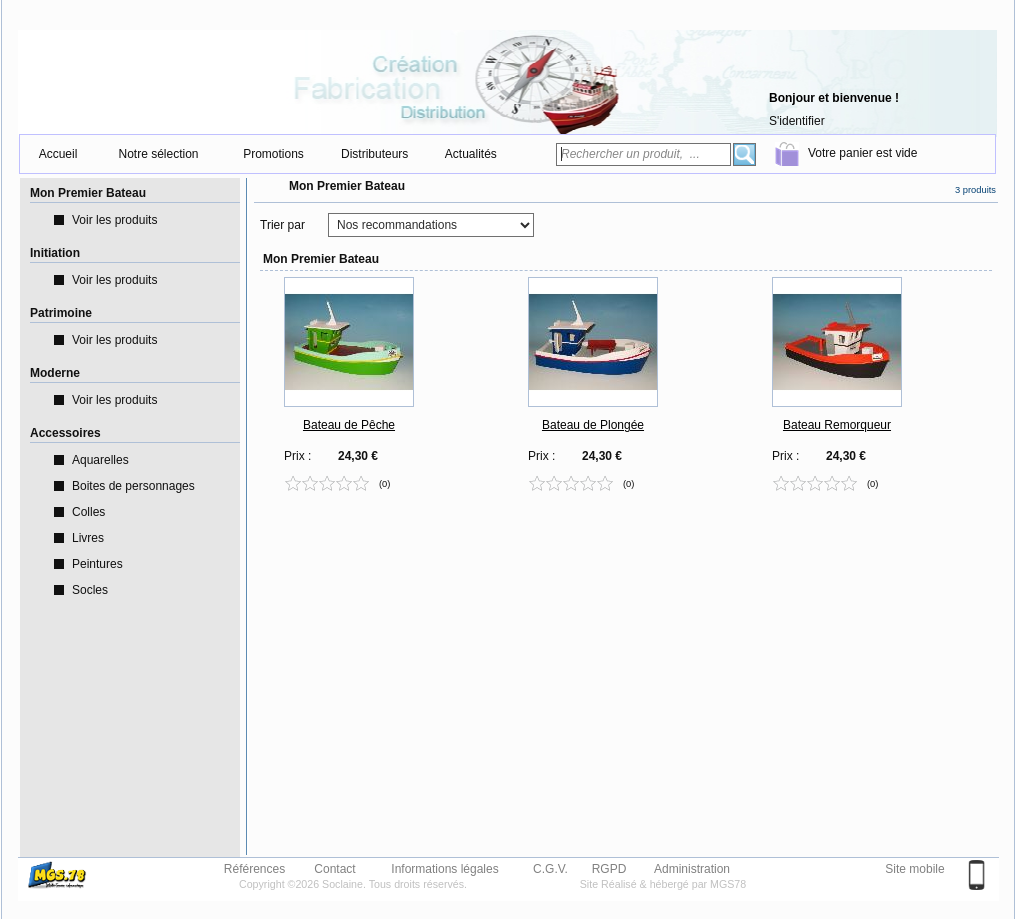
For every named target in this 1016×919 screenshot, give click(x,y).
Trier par (282, 225)
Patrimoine (61, 313)
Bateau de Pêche (349, 425)
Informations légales (444, 868)
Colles (88, 512)
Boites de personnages (133, 486)
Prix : (297, 456)
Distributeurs (374, 154)
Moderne (55, 373)
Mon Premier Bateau (88, 193)
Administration (692, 868)
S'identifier (797, 121)
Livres (88, 538)
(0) (384, 483)
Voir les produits (114, 220)
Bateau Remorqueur (837, 425)
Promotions (273, 154)
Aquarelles (100, 460)
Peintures (97, 564)
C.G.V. (550, 868)
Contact (334, 868)
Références (254, 868)
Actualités (471, 154)
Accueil (58, 154)
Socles (90, 590)
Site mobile (914, 869)
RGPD (609, 868)
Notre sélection (158, 154)
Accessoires (65, 433)
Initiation (55, 253)
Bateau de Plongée (593, 425)
